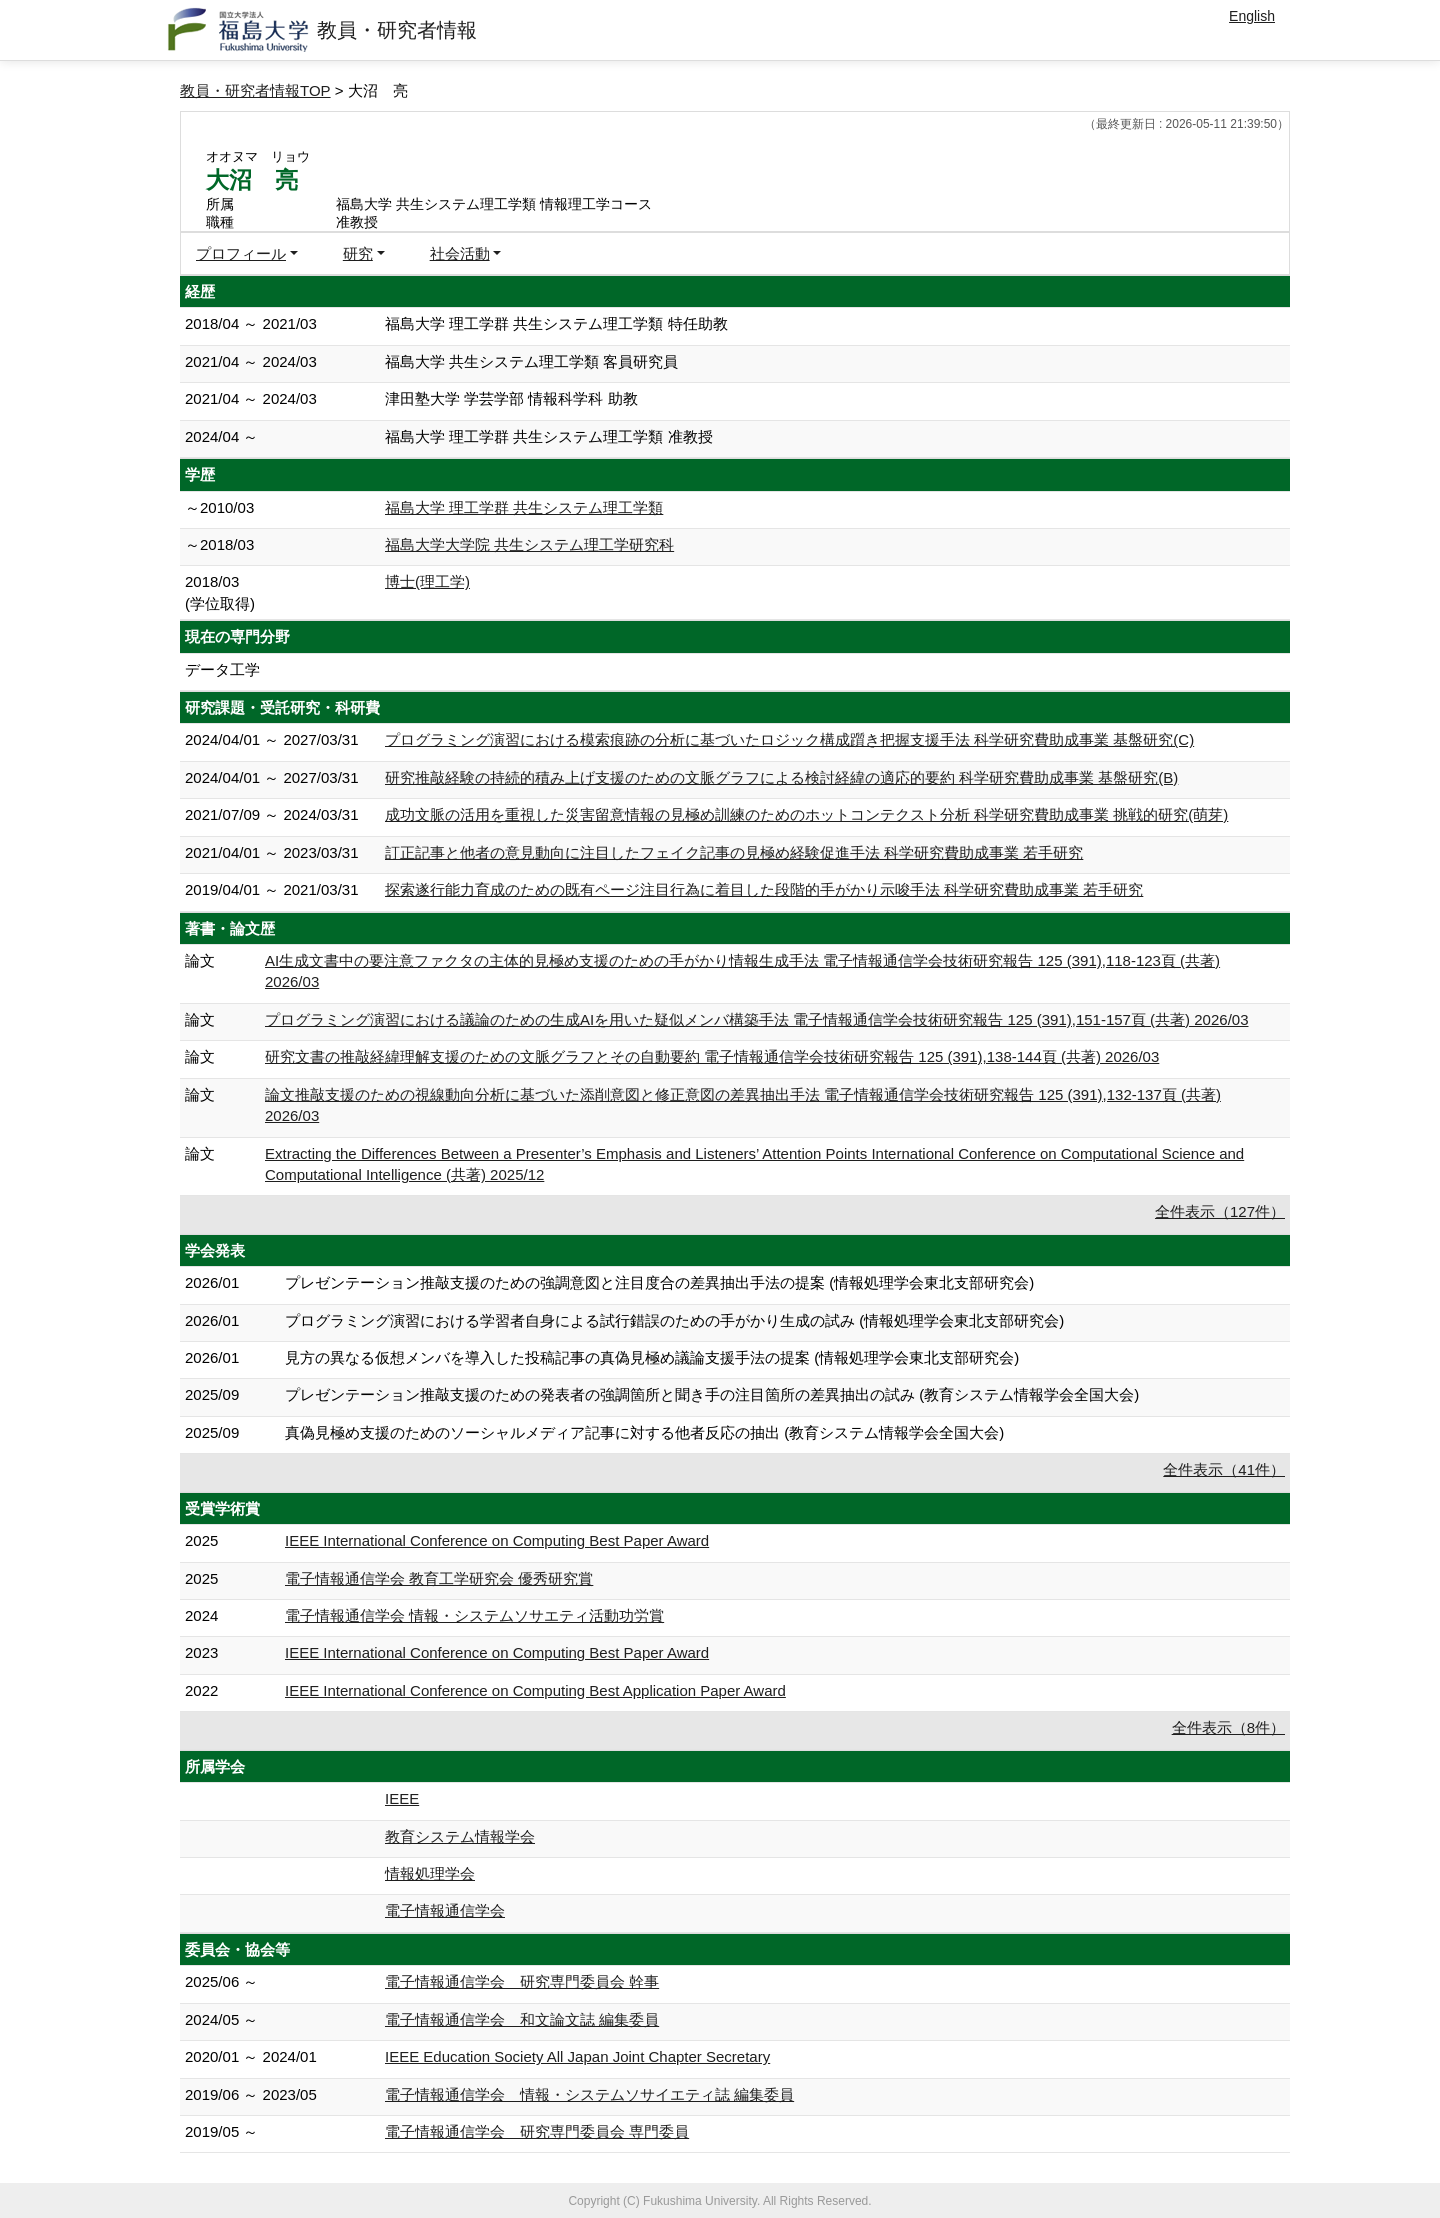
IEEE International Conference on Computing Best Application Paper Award (535, 1690)
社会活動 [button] (460, 253)
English (1252, 16)
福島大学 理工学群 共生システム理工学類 (524, 507)
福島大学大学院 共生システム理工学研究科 (529, 544)
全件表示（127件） (1220, 1211)
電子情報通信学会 (445, 1910)
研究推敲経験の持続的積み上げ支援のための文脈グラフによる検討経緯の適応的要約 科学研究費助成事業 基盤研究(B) (781, 777)
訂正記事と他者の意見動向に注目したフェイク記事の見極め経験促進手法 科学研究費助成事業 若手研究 (734, 852)
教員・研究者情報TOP (255, 90)
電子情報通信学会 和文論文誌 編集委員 (522, 2019)
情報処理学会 (430, 1873)
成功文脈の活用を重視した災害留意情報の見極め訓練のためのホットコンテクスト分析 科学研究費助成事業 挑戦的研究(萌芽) (806, 814)
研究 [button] (358, 253)
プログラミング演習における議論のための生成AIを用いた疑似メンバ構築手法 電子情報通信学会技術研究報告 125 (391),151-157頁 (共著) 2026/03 (756, 1019)
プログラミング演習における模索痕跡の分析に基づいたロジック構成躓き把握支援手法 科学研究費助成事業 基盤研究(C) (789, 739)
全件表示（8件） (1228, 1727)
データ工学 (222, 669)
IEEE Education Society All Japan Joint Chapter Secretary (577, 2056)
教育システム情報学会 (460, 1836)
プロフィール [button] (241, 253)
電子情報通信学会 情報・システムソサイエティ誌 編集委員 (589, 2094)
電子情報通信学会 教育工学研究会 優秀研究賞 (439, 1578)
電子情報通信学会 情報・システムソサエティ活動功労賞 (474, 1615)
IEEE (402, 1798)
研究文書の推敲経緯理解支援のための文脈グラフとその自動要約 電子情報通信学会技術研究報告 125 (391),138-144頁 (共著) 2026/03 (712, 1056)
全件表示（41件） (1224, 1469)
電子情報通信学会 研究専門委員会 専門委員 (537, 2131)
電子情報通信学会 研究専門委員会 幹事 (522, 1981)
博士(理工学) (427, 581)
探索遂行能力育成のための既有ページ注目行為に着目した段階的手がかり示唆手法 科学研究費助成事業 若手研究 (764, 889)
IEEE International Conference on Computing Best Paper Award (497, 1540)
